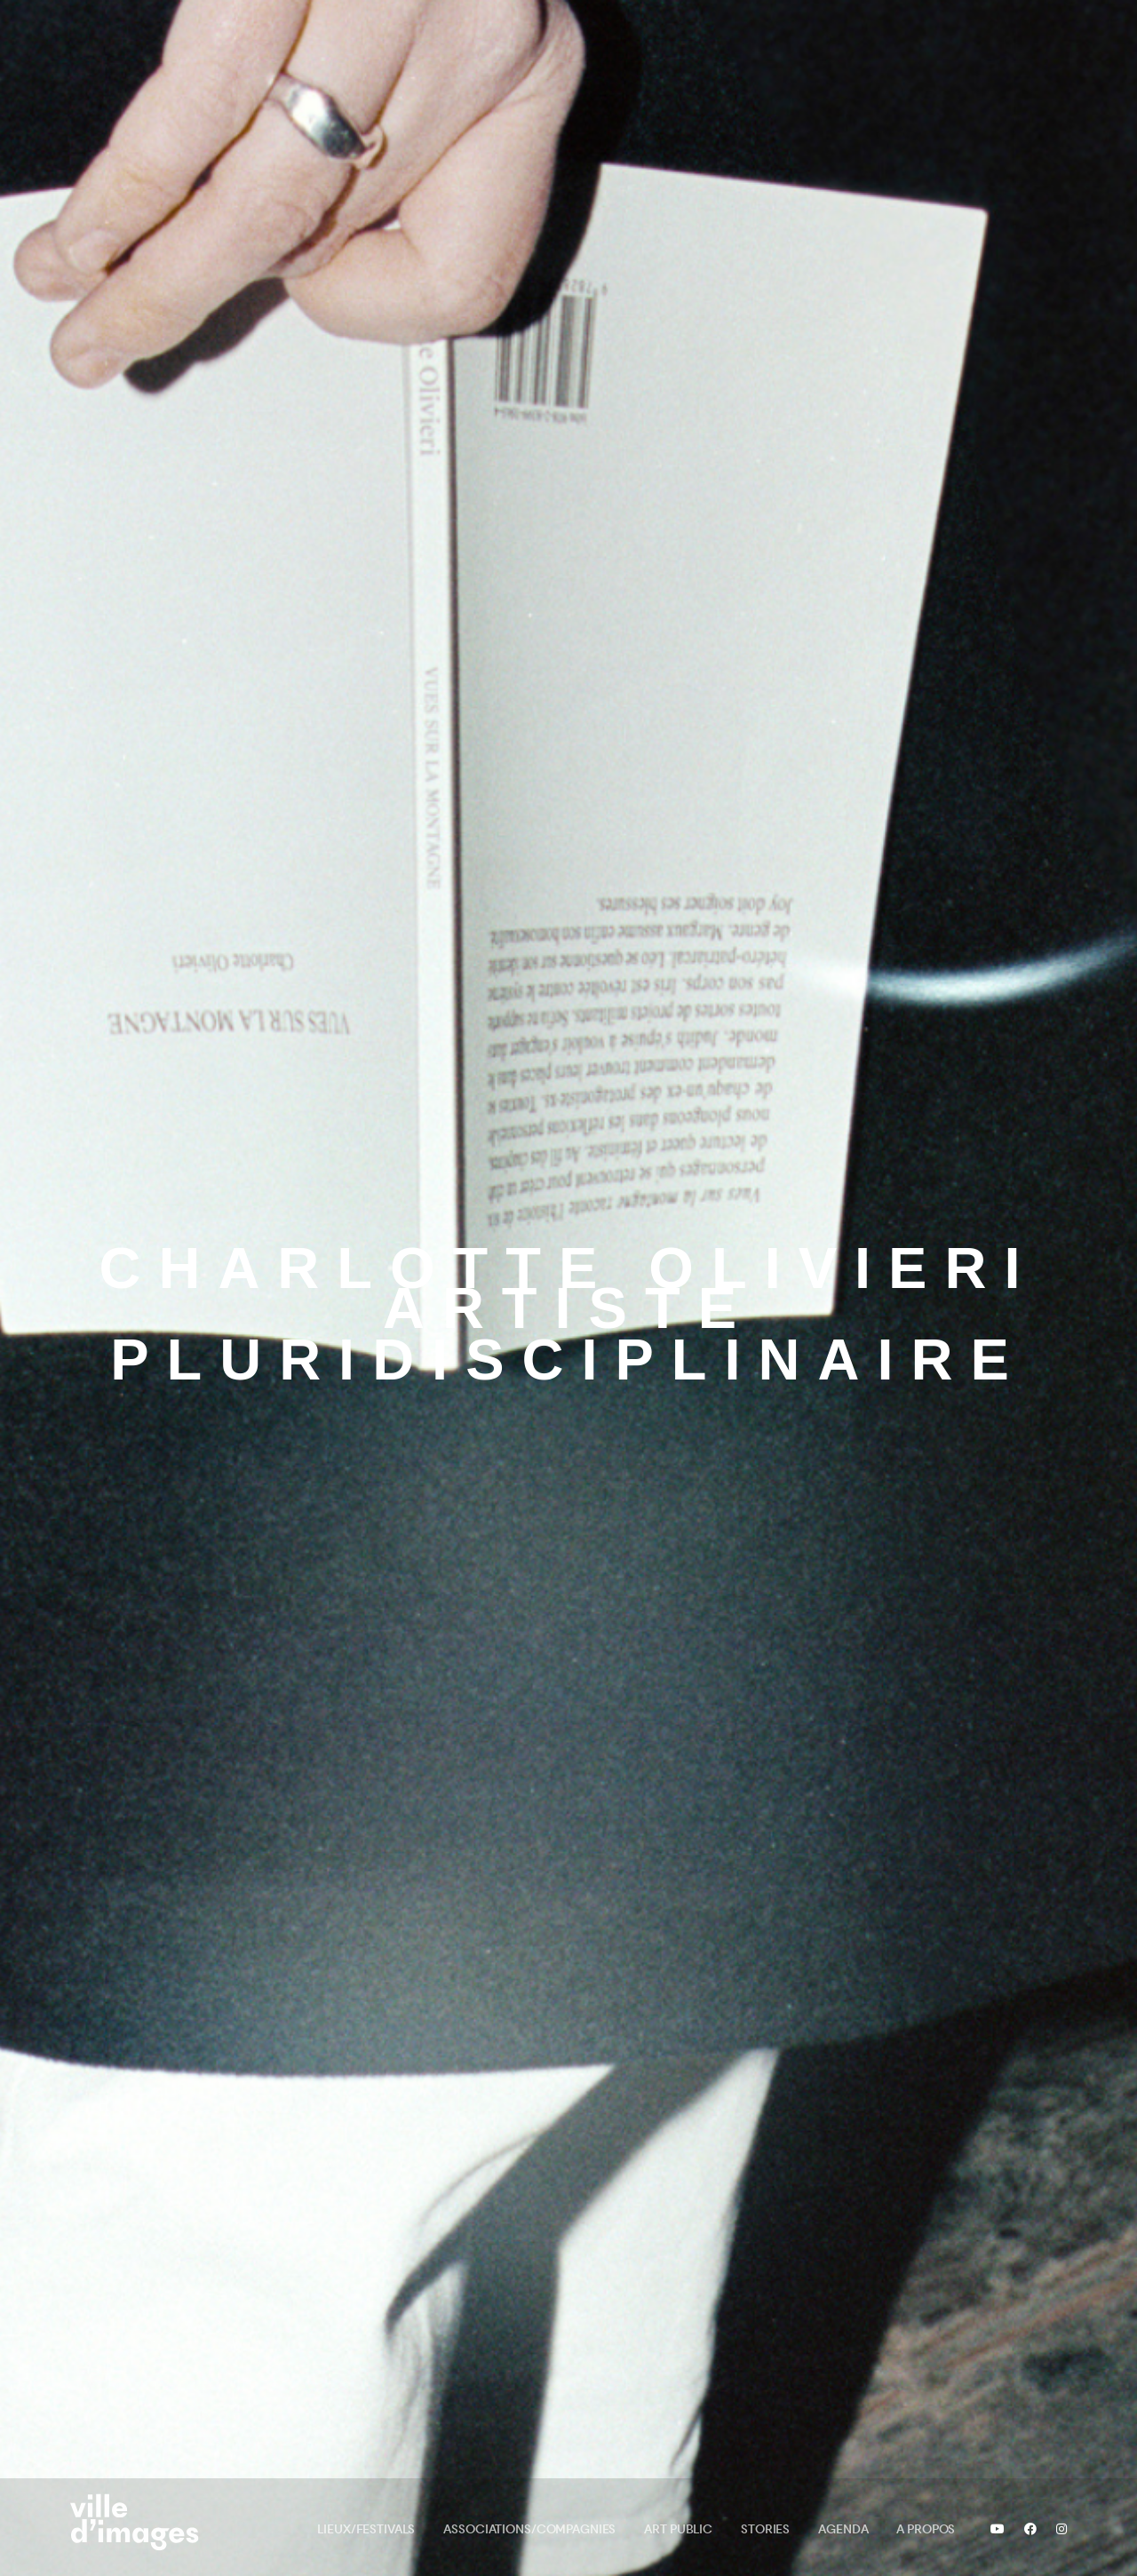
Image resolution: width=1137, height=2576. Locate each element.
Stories (765, 2529)
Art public (678, 2529)
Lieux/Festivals (366, 2529)
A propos (925, 2529)
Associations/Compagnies (529, 2529)
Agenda (843, 2529)
